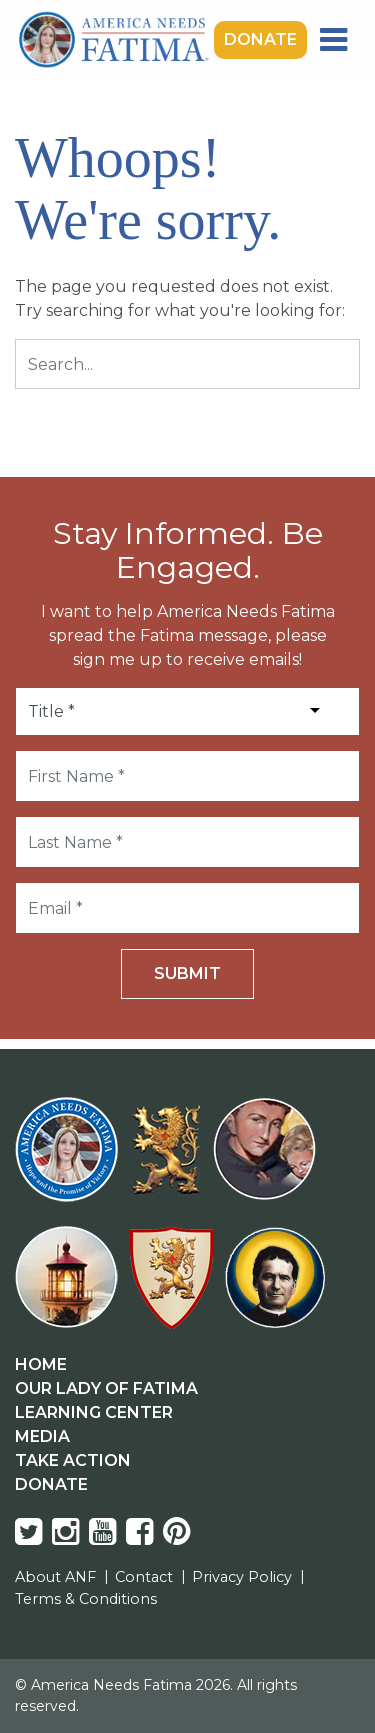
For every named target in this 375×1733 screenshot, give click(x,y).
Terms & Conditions (86, 1599)
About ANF (55, 1577)
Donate (260, 39)
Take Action (73, 1460)
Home (41, 1364)
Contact (144, 1577)
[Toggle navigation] (333, 40)
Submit (187, 973)
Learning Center (94, 1412)
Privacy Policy (242, 1577)
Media (42, 1436)
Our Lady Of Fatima (106, 1388)
